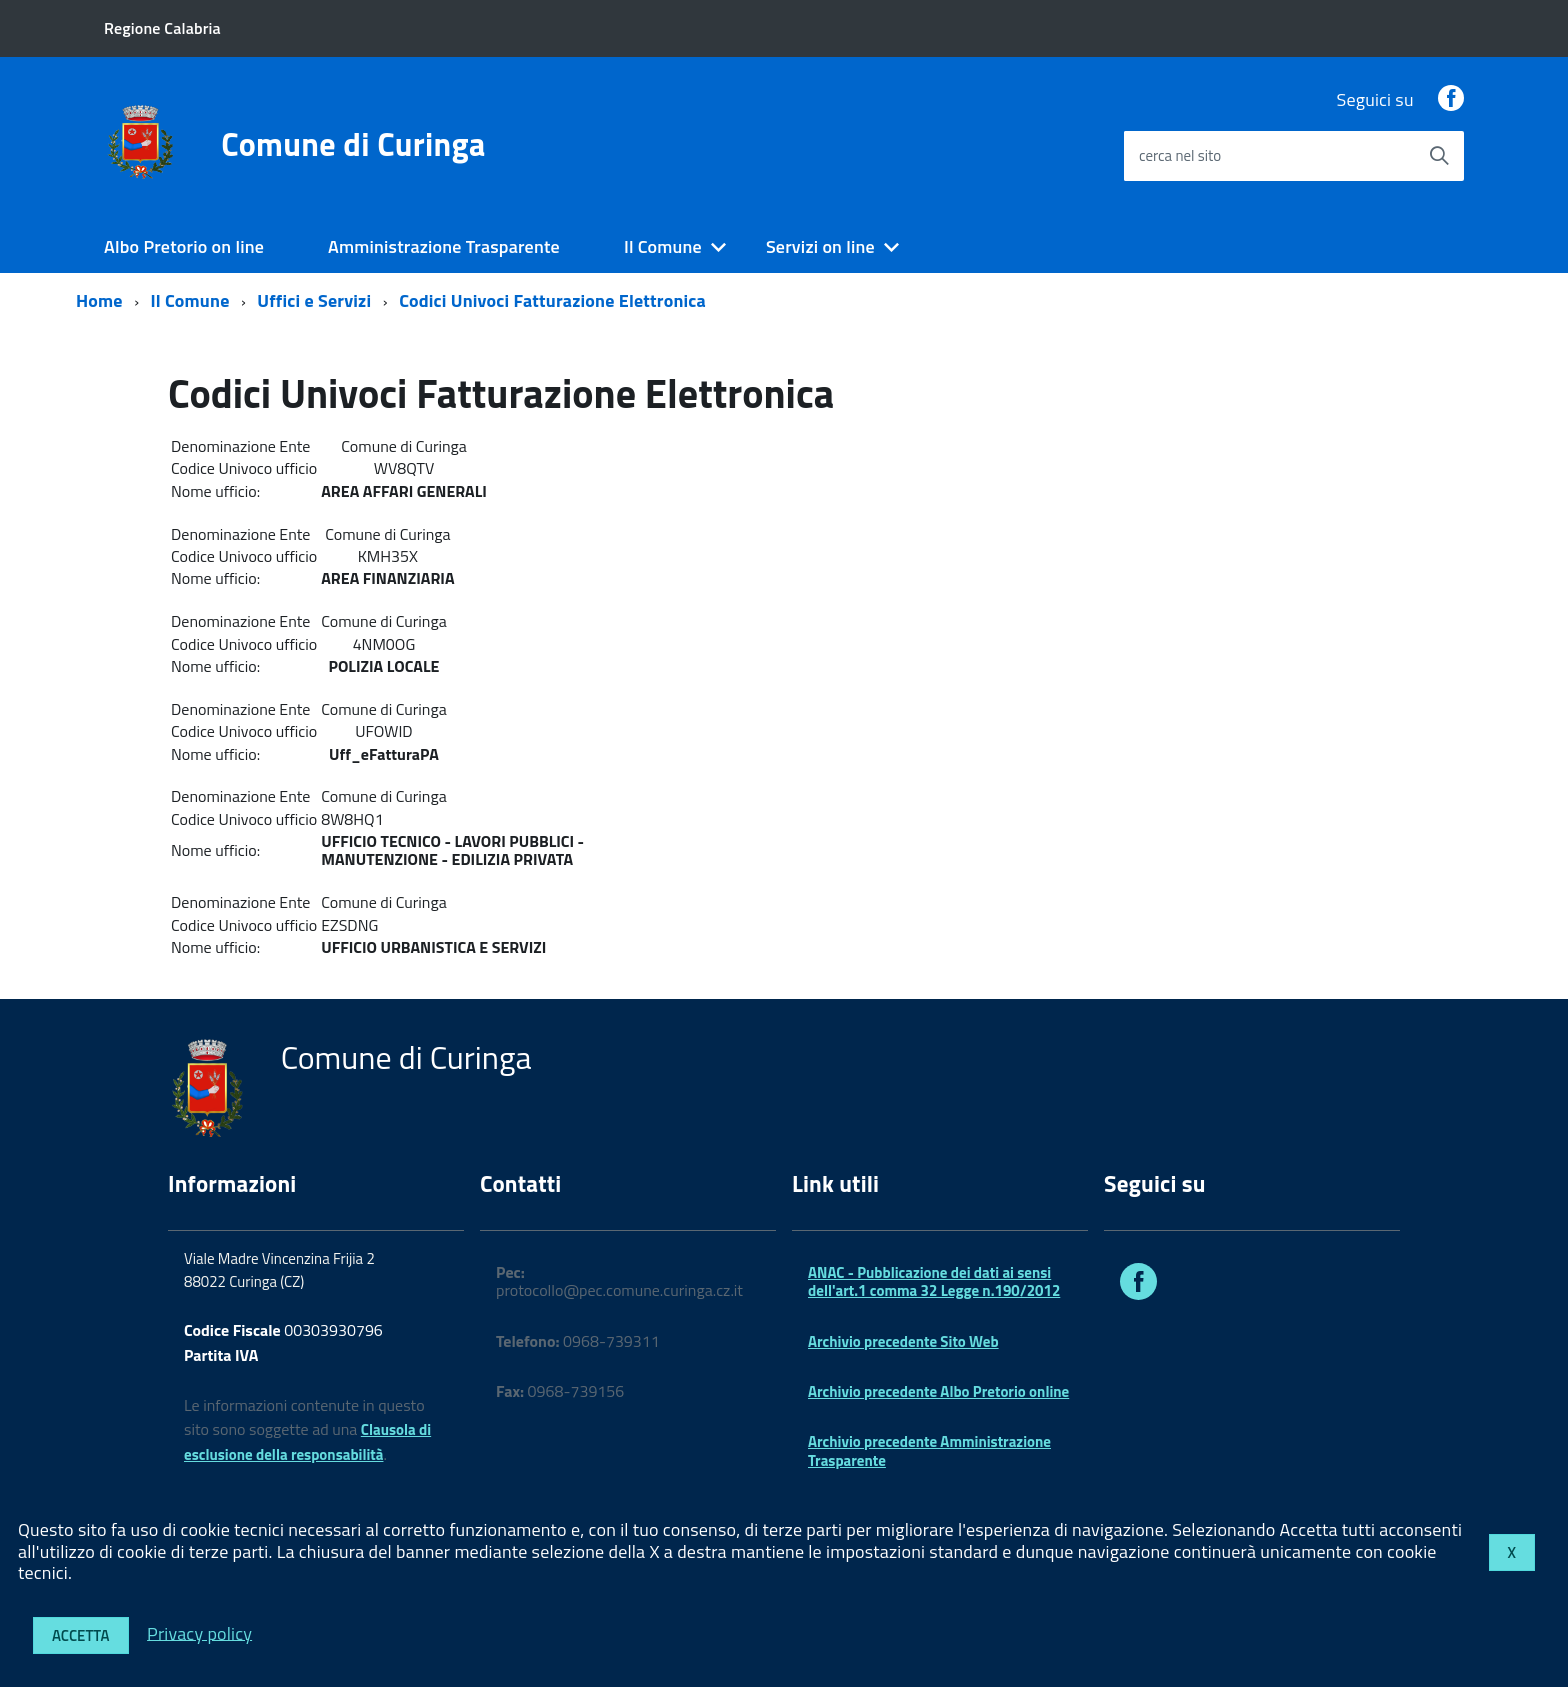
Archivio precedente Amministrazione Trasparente (929, 1450)
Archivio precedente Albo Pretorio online (938, 1391)
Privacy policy (199, 1632)
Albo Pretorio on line (184, 246)
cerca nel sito (1180, 155)
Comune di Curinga (353, 144)
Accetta (81, 1635)
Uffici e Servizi (314, 300)
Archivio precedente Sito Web (903, 1341)
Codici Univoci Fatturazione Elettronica (552, 300)
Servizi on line (820, 246)
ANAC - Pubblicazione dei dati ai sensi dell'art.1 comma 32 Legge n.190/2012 (934, 1281)
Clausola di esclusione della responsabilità (307, 1442)
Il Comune (663, 246)
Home (99, 300)
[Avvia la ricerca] (1439, 156)
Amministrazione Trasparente (444, 246)
